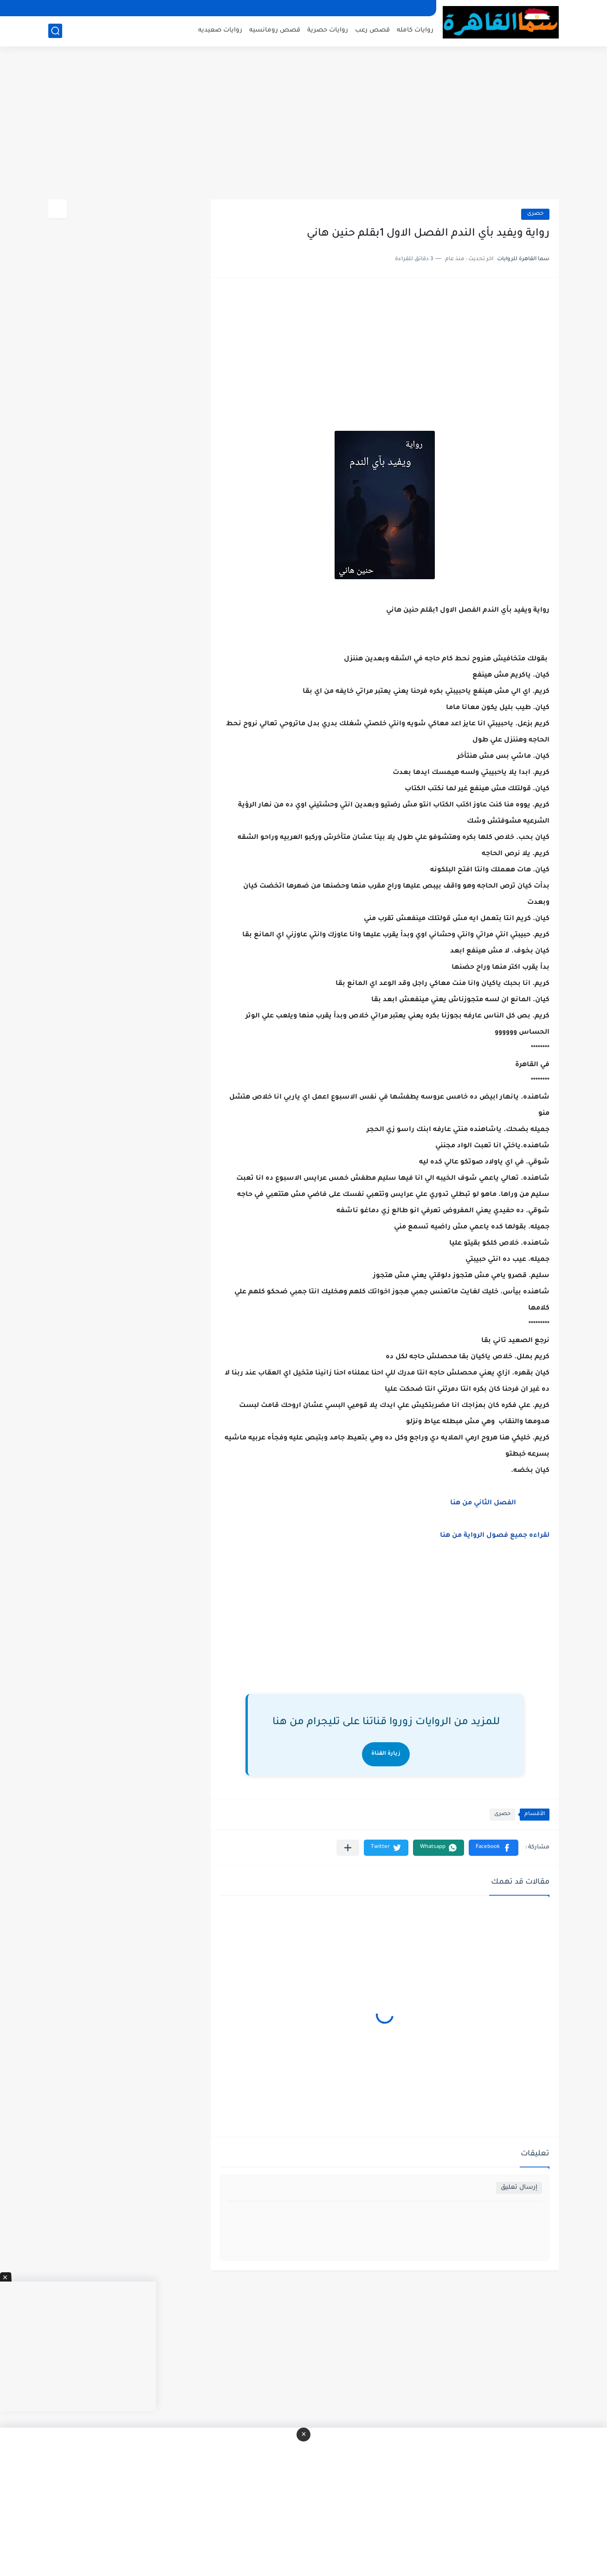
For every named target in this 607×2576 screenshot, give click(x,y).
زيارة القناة (385, 1754)
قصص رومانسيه (274, 30)
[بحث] (55, 31)
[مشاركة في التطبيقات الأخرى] (347, 1848)
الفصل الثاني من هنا (482, 1503)
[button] (493, 1848)
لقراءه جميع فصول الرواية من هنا (494, 1536)
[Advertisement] (303, 127)
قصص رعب (372, 30)
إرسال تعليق (519, 2187)
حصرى (535, 214)
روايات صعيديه (220, 30)
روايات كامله (415, 30)
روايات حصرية (327, 30)
